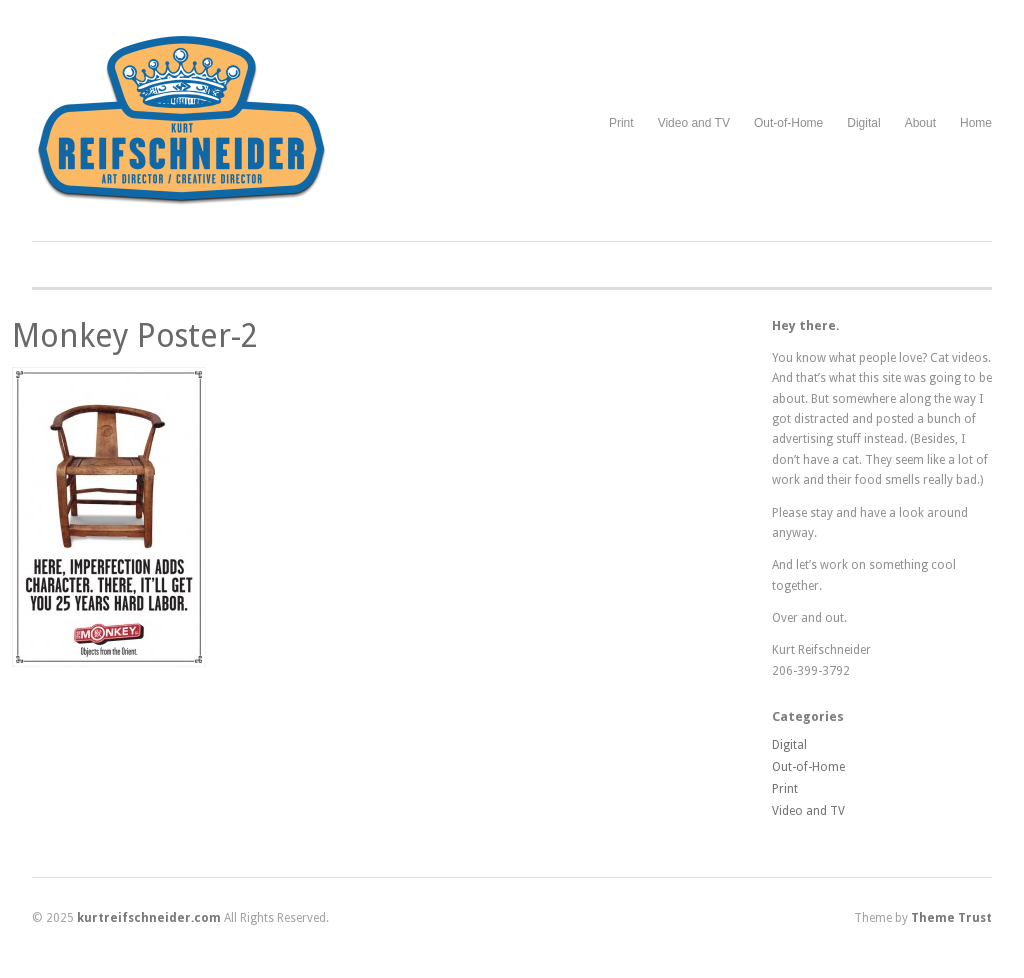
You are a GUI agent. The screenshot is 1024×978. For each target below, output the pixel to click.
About (920, 123)
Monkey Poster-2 (135, 336)
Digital (863, 123)
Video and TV (694, 123)
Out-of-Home (788, 123)
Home (976, 123)
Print (621, 123)
